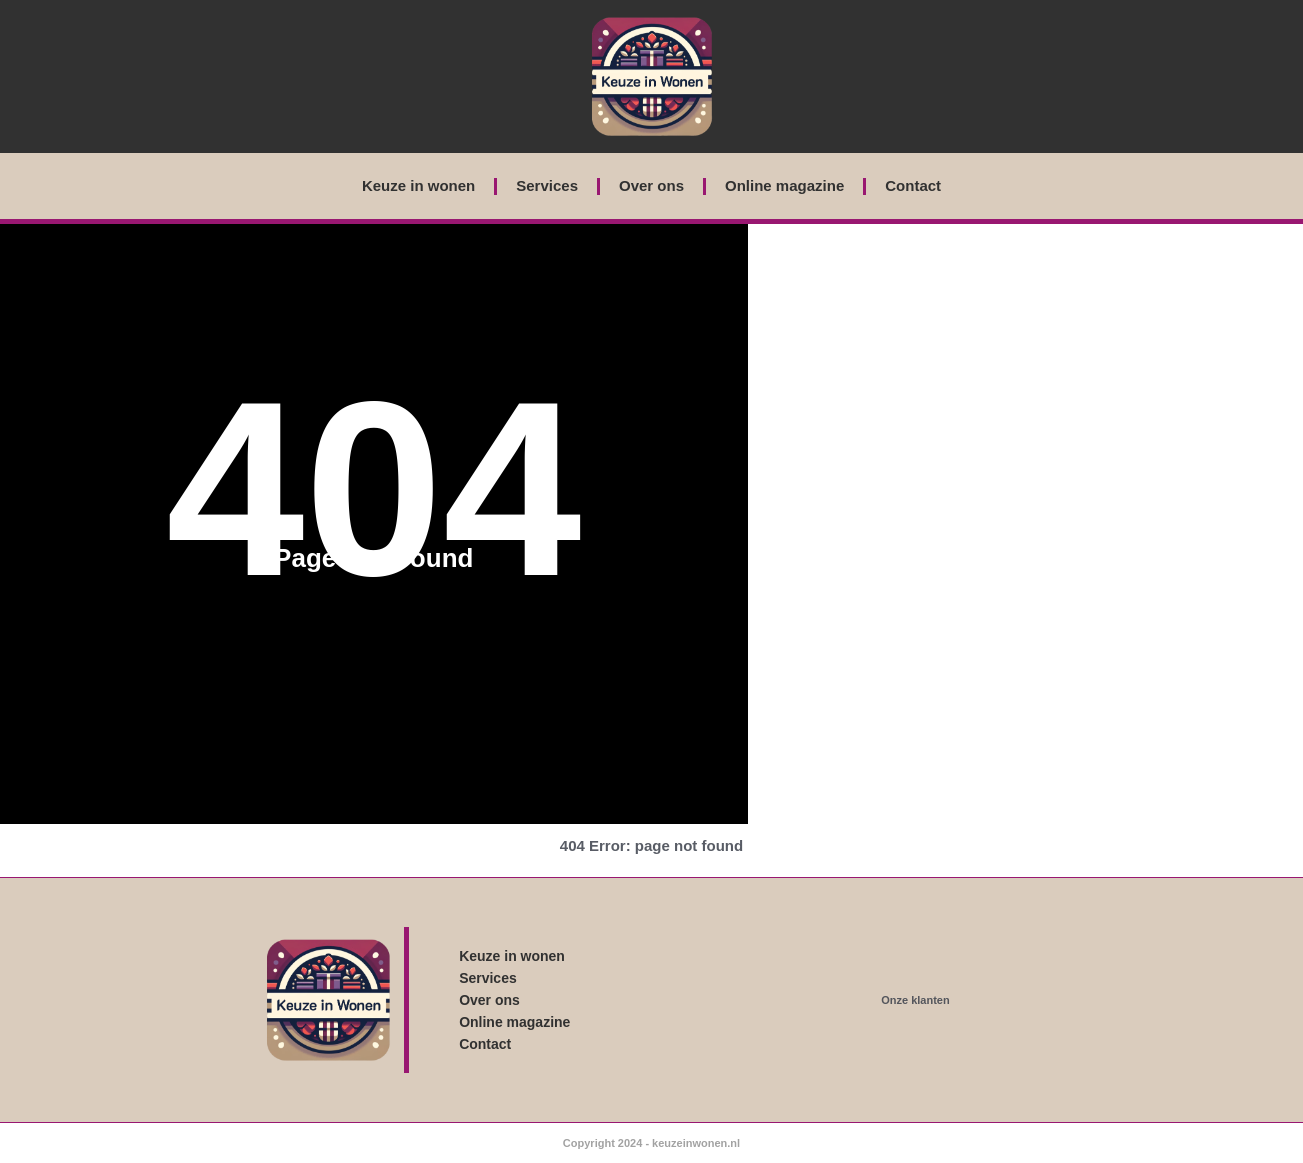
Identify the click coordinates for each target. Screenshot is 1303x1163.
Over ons (651, 185)
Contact (913, 185)
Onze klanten (915, 1000)
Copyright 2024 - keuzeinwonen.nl (651, 1143)
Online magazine (784, 185)
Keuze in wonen (418, 185)
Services (547, 185)
